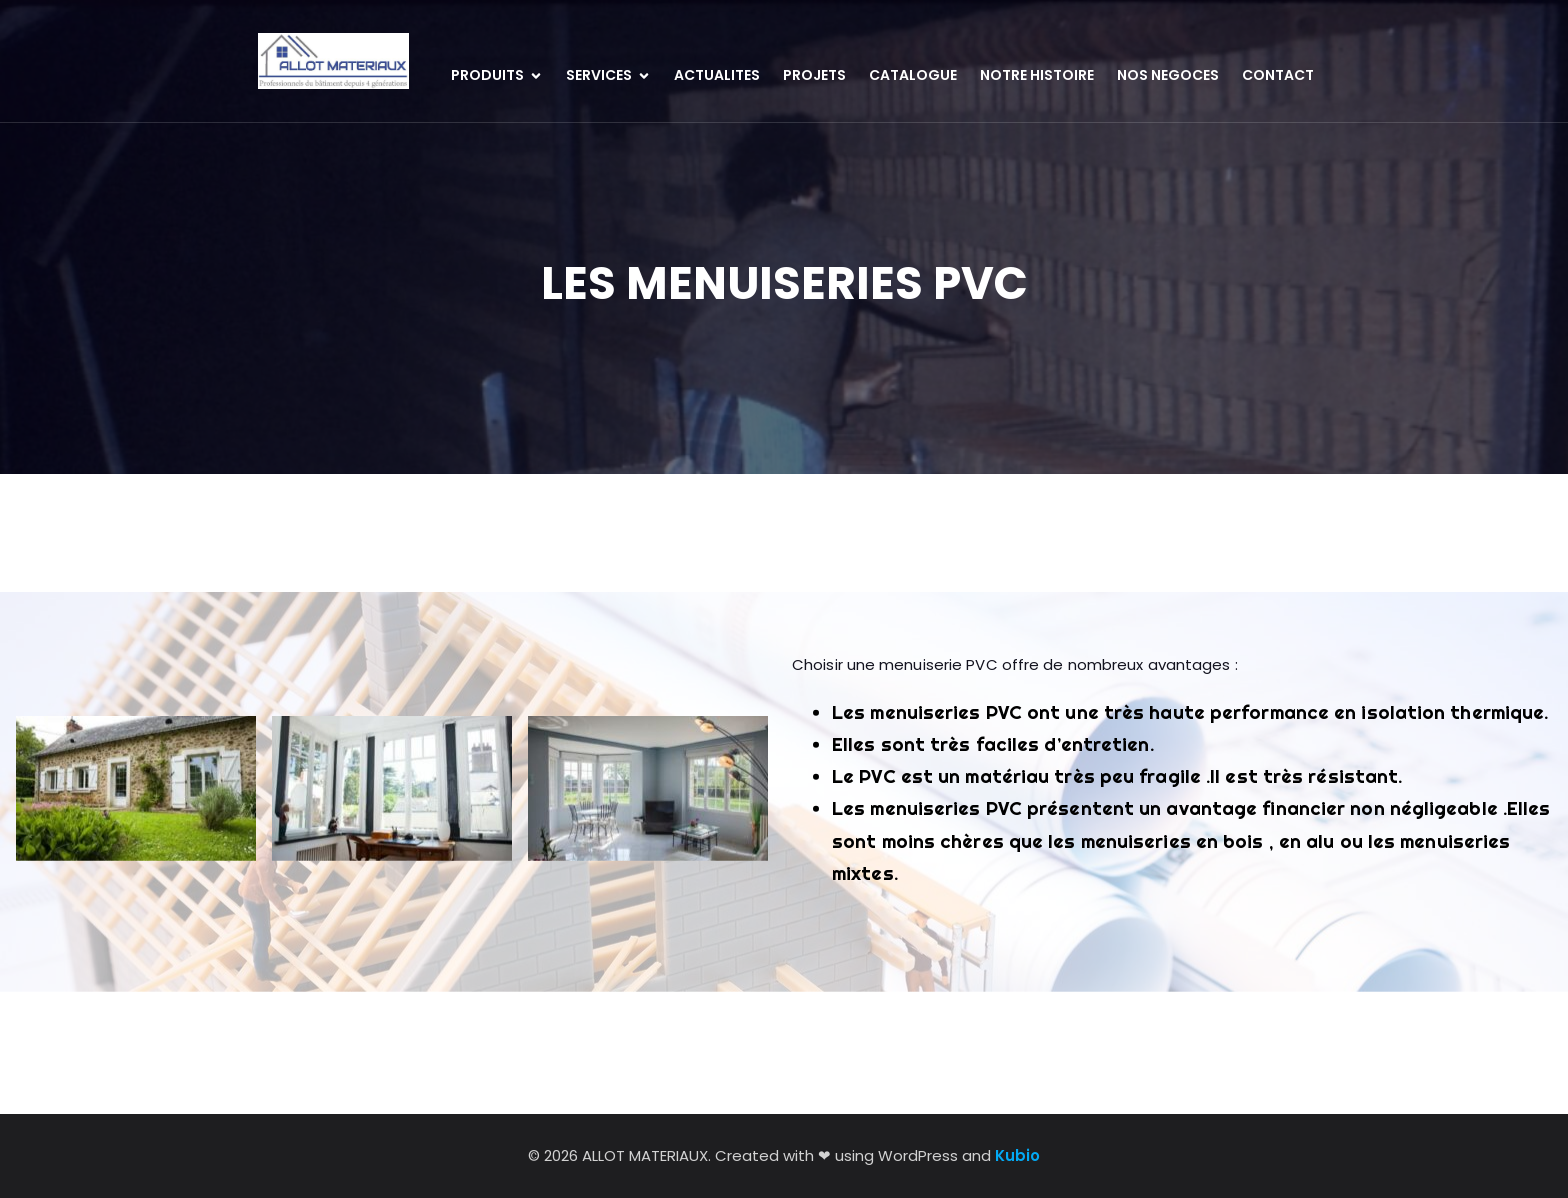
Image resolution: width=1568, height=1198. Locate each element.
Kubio (1017, 1155)
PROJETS (814, 75)
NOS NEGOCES (1168, 75)
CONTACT (1278, 75)
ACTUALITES (717, 75)
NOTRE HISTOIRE (1037, 75)
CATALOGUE (913, 75)
